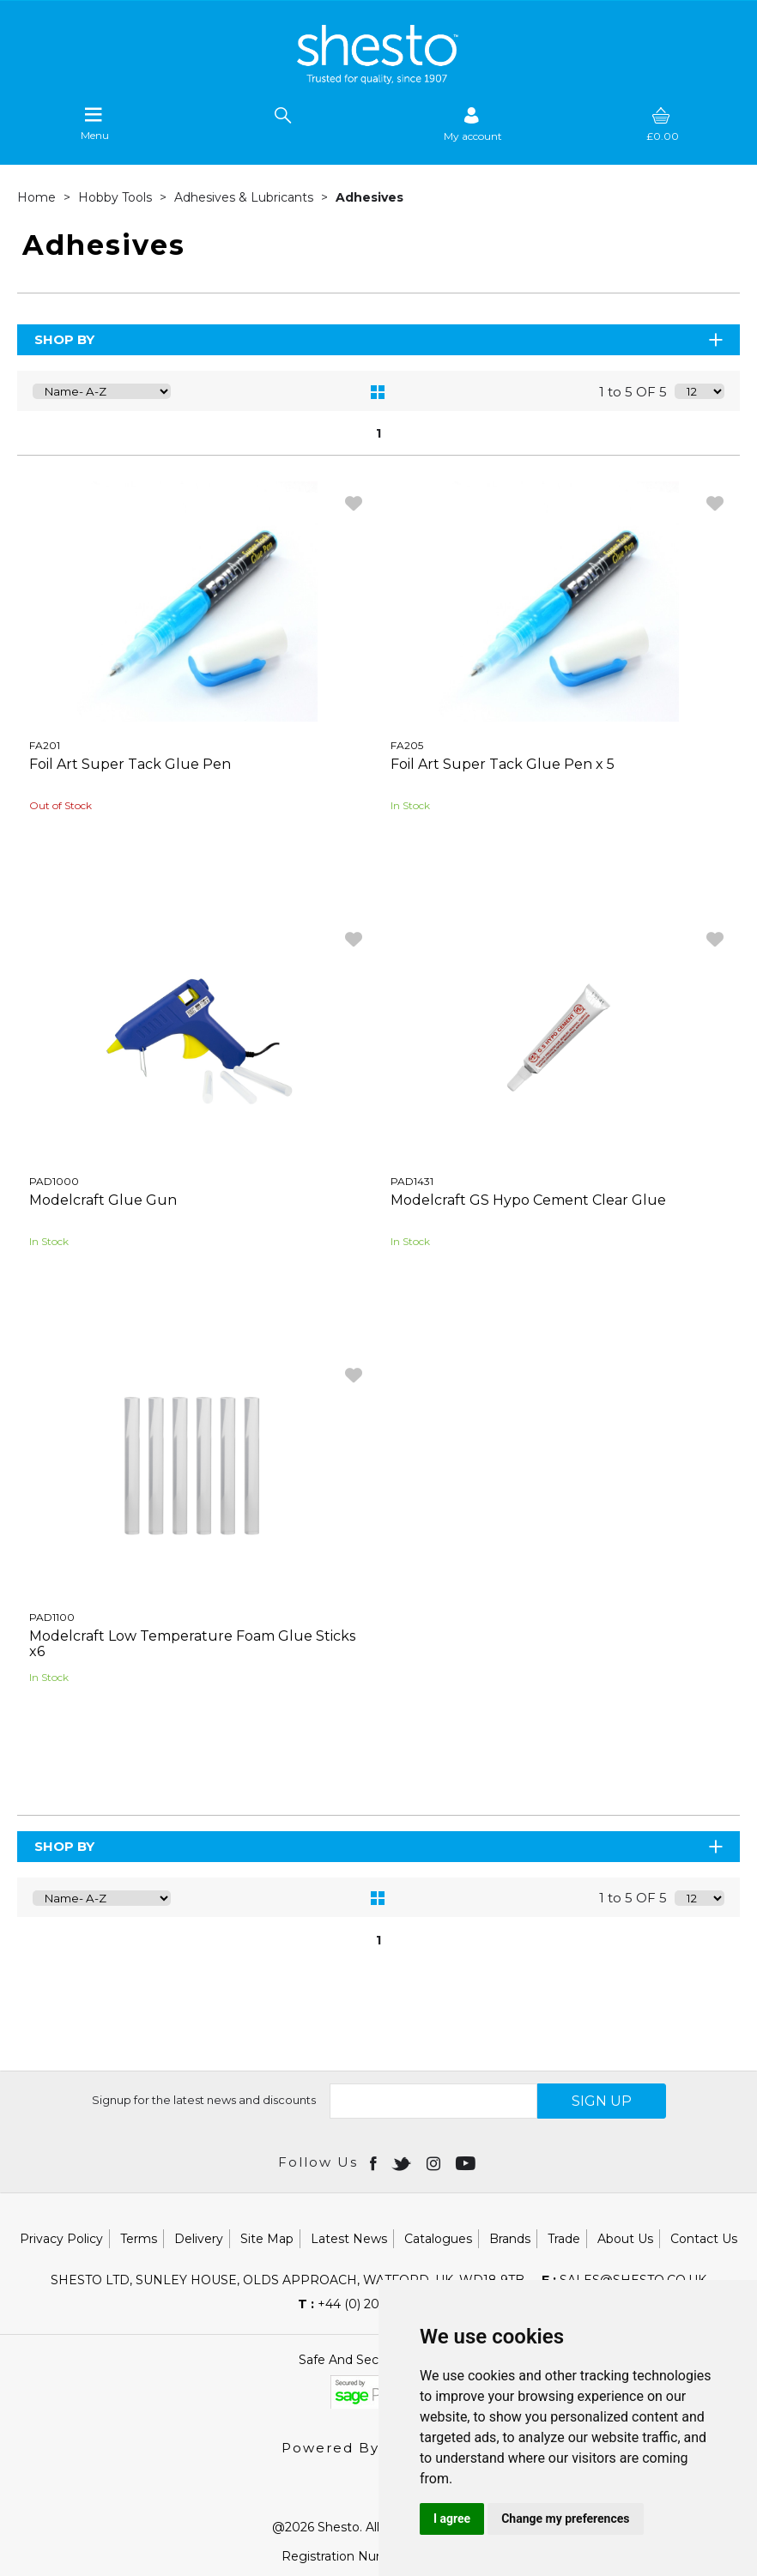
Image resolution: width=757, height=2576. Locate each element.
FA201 (44, 745)
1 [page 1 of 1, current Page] (378, 433)
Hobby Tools (116, 197)
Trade (564, 2238)
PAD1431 (412, 1181)
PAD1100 (52, 1617)
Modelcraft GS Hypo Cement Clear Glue (528, 1200)
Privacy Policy (61, 2238)
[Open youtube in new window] (467, 2162)
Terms (138, 2238)
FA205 (407, 745)
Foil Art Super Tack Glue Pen (130, 764)
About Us (625, 2238)
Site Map (267, 2238)
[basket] (662, 124)
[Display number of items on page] (699, 391)
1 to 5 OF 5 (633, 392)
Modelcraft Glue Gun (103, 1200)
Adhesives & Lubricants (245, 197)
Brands (509, 2238)
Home (38, 197)
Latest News (349, 2238)
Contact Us (703, 2238)
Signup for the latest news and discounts (204, 2100)
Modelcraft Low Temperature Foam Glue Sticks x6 (192, 1644)
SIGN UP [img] (602, 2101)
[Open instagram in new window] (435, 2162)
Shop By (379, 339)
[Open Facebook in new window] (374, 2162)
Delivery (198, 2238)
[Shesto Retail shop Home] (378, 80)
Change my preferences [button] (565, 2518)
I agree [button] (451, 2518)
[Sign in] (473, 124)
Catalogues (438, 2238)
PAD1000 (54, 1181)
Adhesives (369, 197)
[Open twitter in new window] (403, 2162)
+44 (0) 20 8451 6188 (370, 2304)
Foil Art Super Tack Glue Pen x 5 (503, 764)
